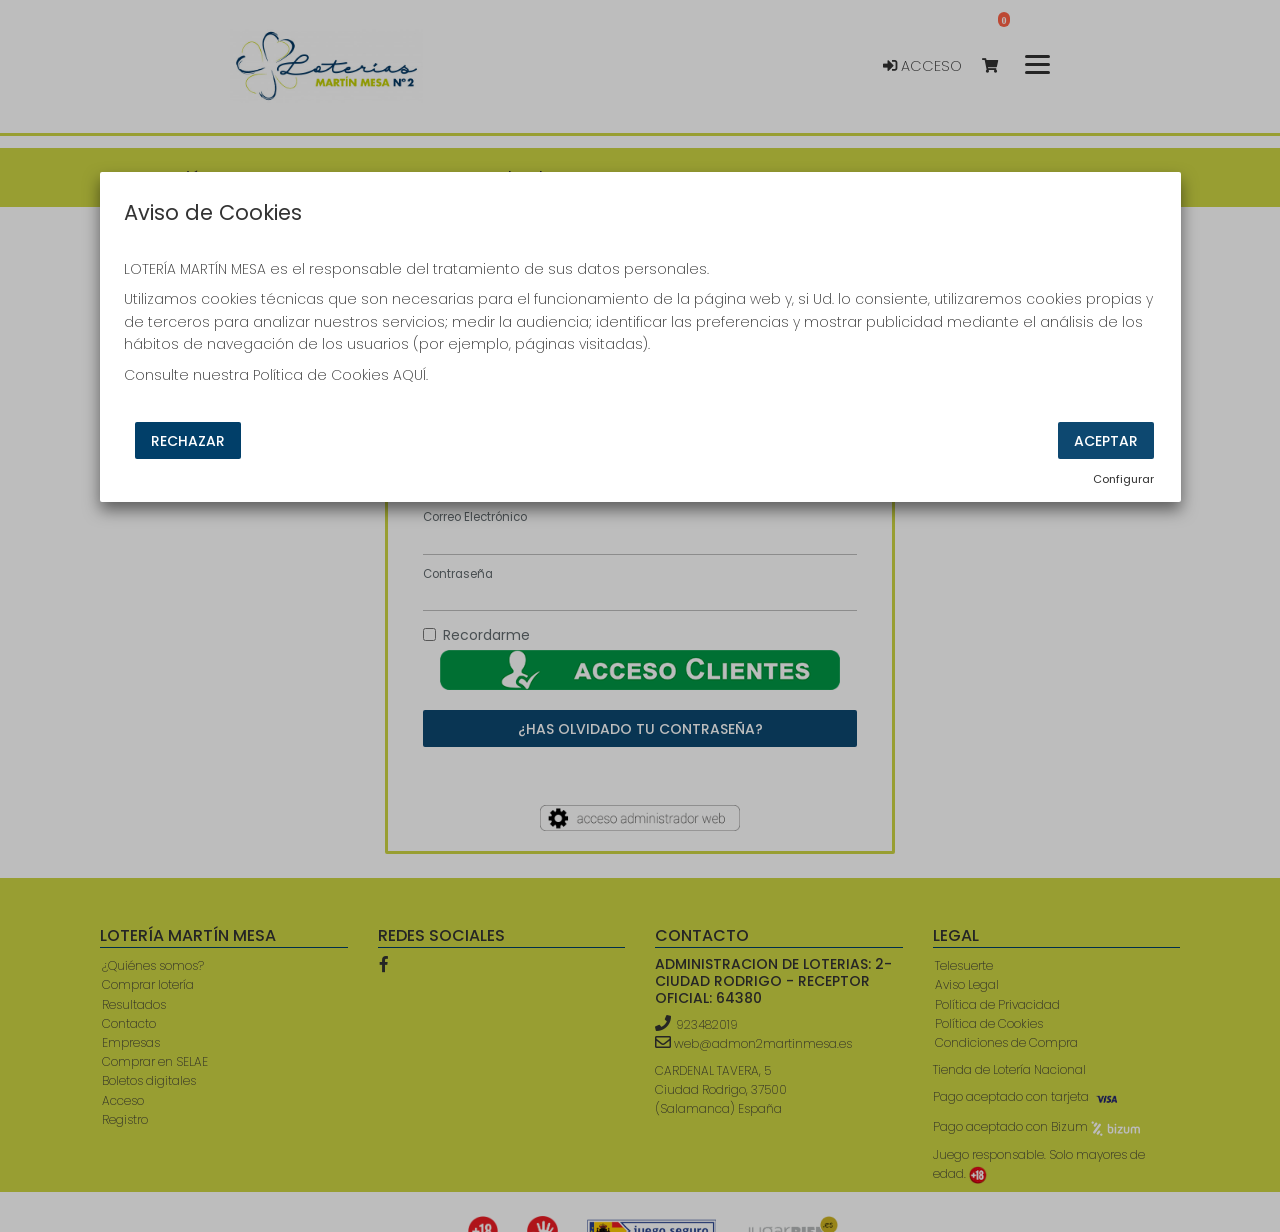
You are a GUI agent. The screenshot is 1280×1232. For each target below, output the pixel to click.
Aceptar (1106, 441)
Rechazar (188, 441)
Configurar (1123, 479)
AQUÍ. (410, 375)
